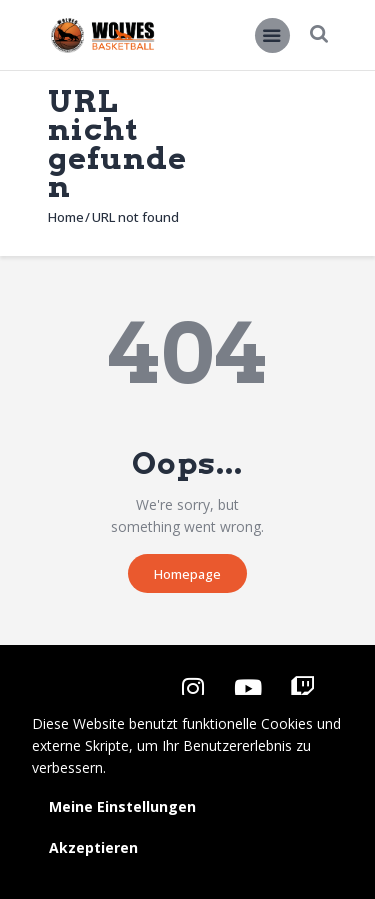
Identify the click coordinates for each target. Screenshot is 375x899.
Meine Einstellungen (122, 806)
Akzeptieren (93, 847)
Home (66, 217)
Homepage (187, 574)
